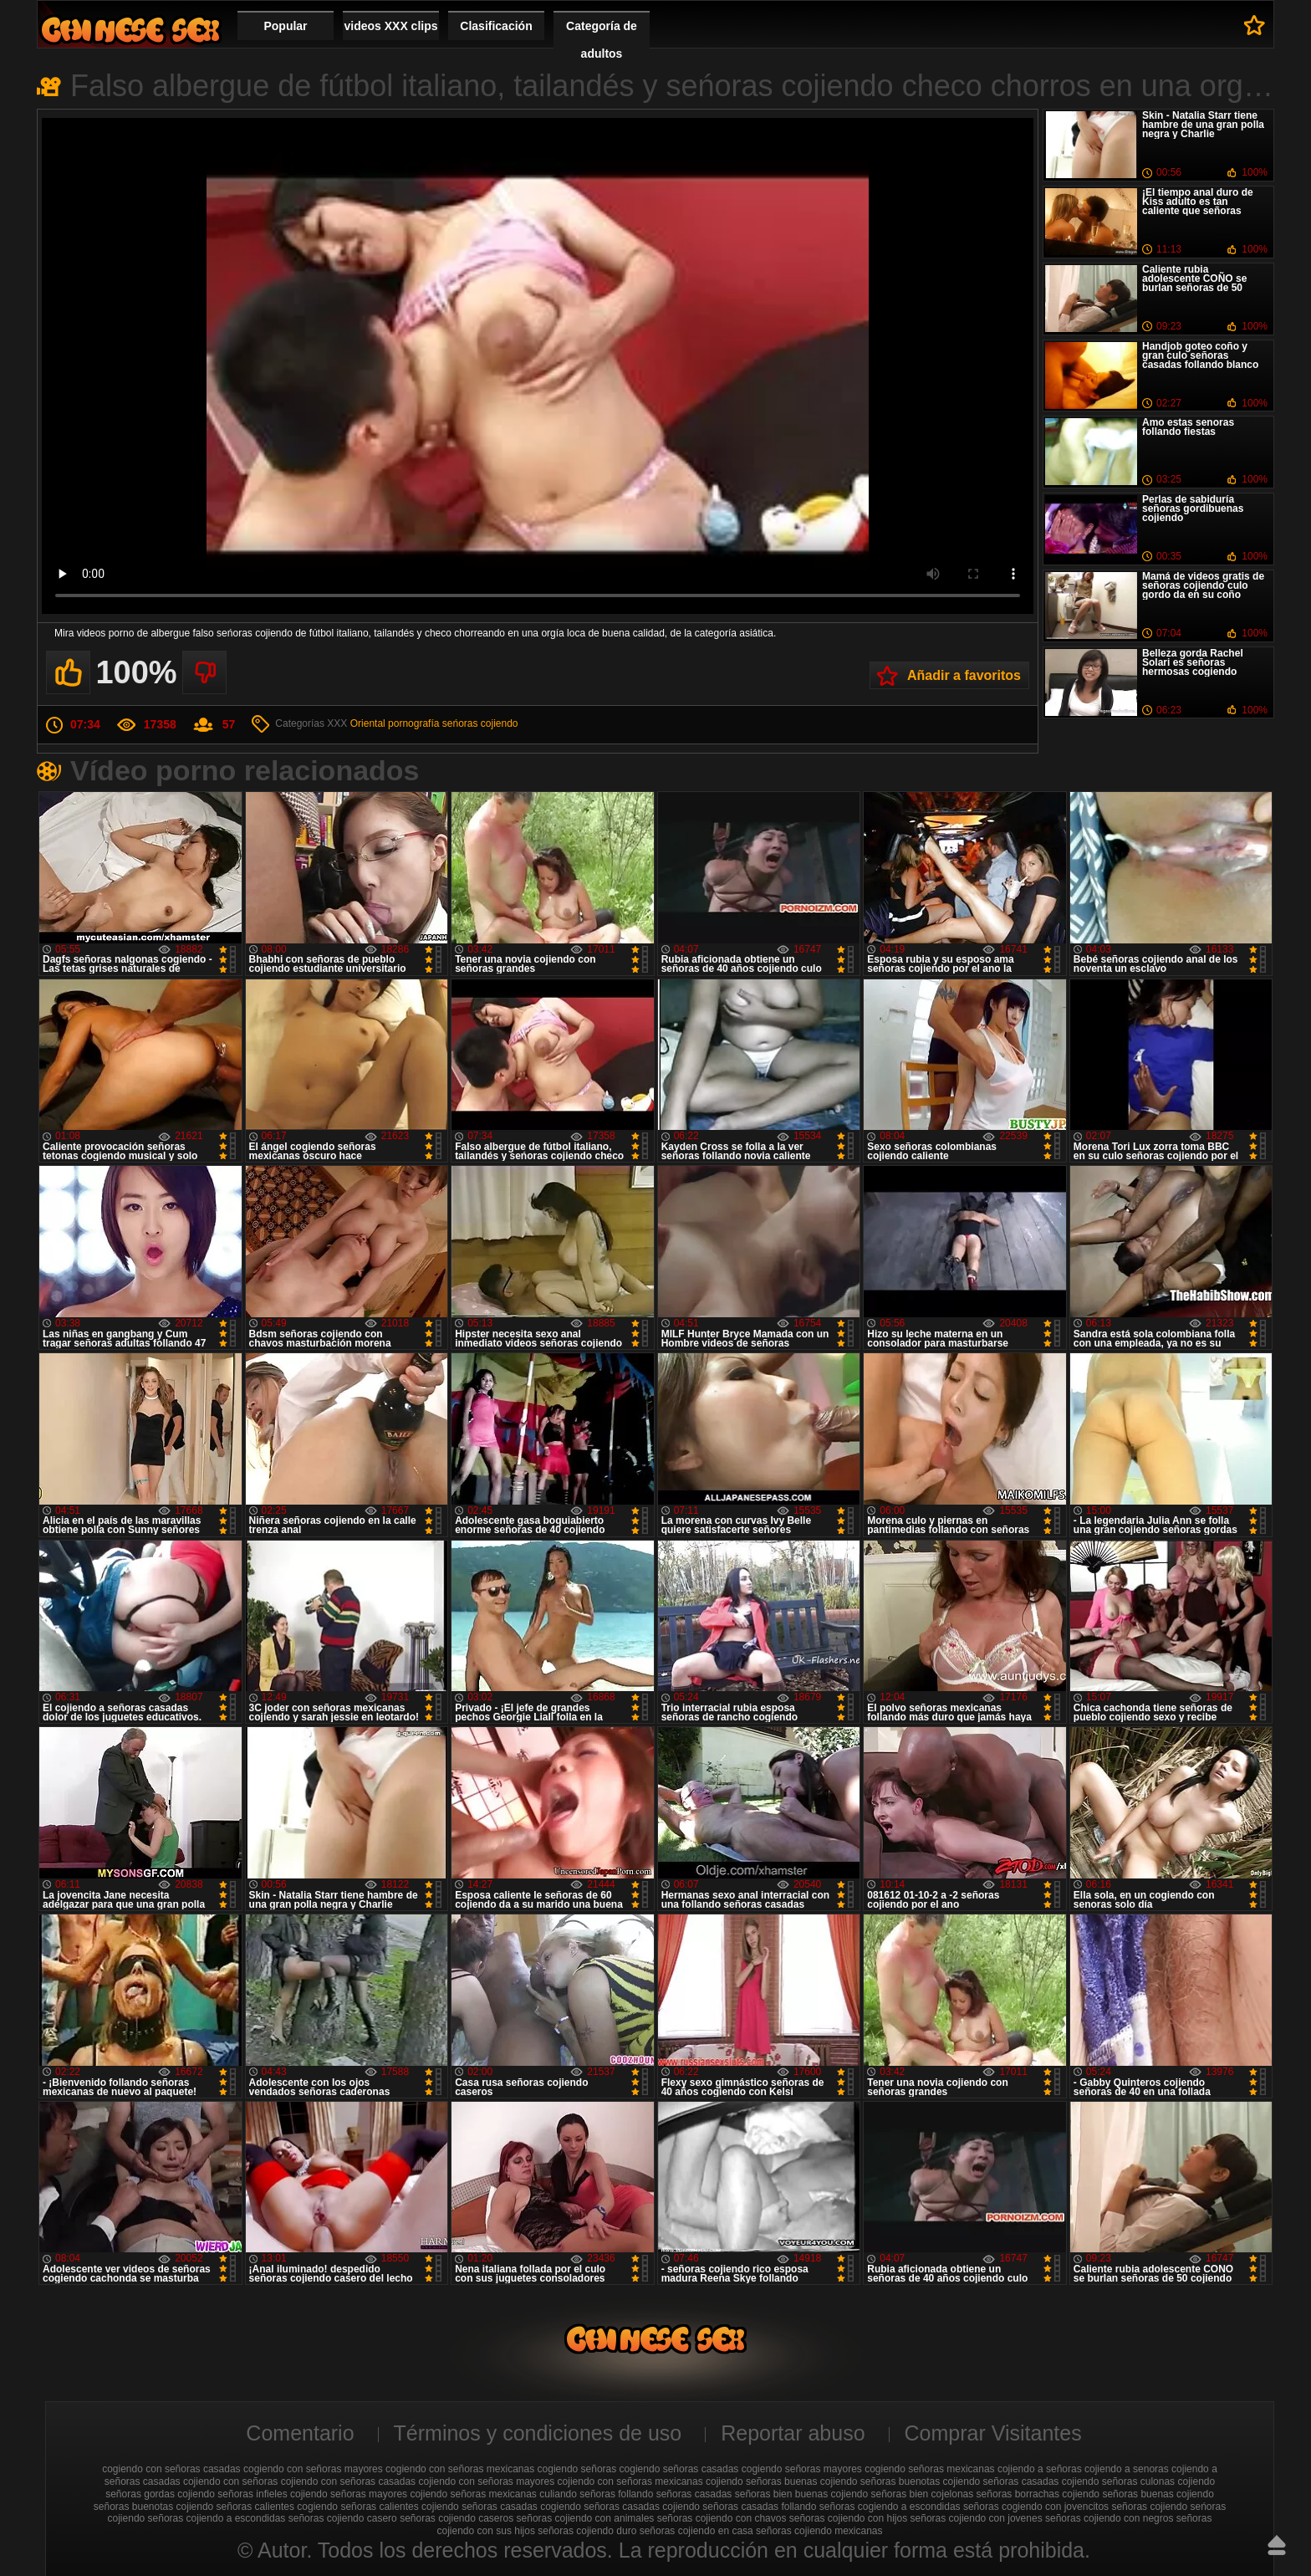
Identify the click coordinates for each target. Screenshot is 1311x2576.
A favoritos (1254, 25)
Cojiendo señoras (130, 30)
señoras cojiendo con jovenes (977, 2518)
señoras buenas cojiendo (1157, 2494)
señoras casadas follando (759, 2506)
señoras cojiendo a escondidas (217, 2518)
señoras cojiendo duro (587, 2531)
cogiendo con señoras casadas (171, 2469)
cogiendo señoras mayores (802, 2469)
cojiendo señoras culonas (1118, 2481)
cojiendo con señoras (230, 2481)
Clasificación (496, 26)
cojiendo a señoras (1039, 2469)
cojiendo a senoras (1126, 2469)
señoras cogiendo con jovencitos (1036, 2506)
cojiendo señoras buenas (761, 2481)
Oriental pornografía (395, 723)
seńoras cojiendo (480, 723)
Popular (285, 26)
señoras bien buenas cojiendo (801, 2494)
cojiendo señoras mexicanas (473, 2494)
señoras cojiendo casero (342, 2518)
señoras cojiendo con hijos (848, 2518)
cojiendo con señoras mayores (486, 2481)
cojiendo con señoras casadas (348, 2481)
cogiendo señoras (577, 2469)
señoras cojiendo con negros (1109, 2518)
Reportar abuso (793, 2433)
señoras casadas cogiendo (521, 2506)
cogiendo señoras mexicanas (929, 2469)
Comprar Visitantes (993, 2433)
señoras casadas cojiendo (642, 2506)
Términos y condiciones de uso (538, 2433)
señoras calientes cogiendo (277, 2506)
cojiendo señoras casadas (1001, 2481)
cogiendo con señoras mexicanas (459, 2469)
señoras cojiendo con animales (586, 2518)
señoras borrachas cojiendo (1038, 2494)
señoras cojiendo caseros (456, 2518)
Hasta (1277, 2545)
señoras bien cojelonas (922, 2494)
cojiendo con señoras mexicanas (630, 2481)
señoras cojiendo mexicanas (819, 2531)
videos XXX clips (390, 26)
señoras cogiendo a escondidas (890, 2506)
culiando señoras (577, 2494)
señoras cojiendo (1149, 2506)
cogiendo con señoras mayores (313, 2469)
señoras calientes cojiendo (399, 2506)
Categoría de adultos (601, 39)
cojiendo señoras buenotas (880, 2481)
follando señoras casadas (675, 2494)
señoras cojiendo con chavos (722, 2518)
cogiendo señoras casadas (679, 2469)
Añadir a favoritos (964, 675)
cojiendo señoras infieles (232, 2494)
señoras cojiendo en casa (696, 2531)
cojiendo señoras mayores (348, 2494)
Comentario (300, 2433)
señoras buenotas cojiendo (153, 2506)
